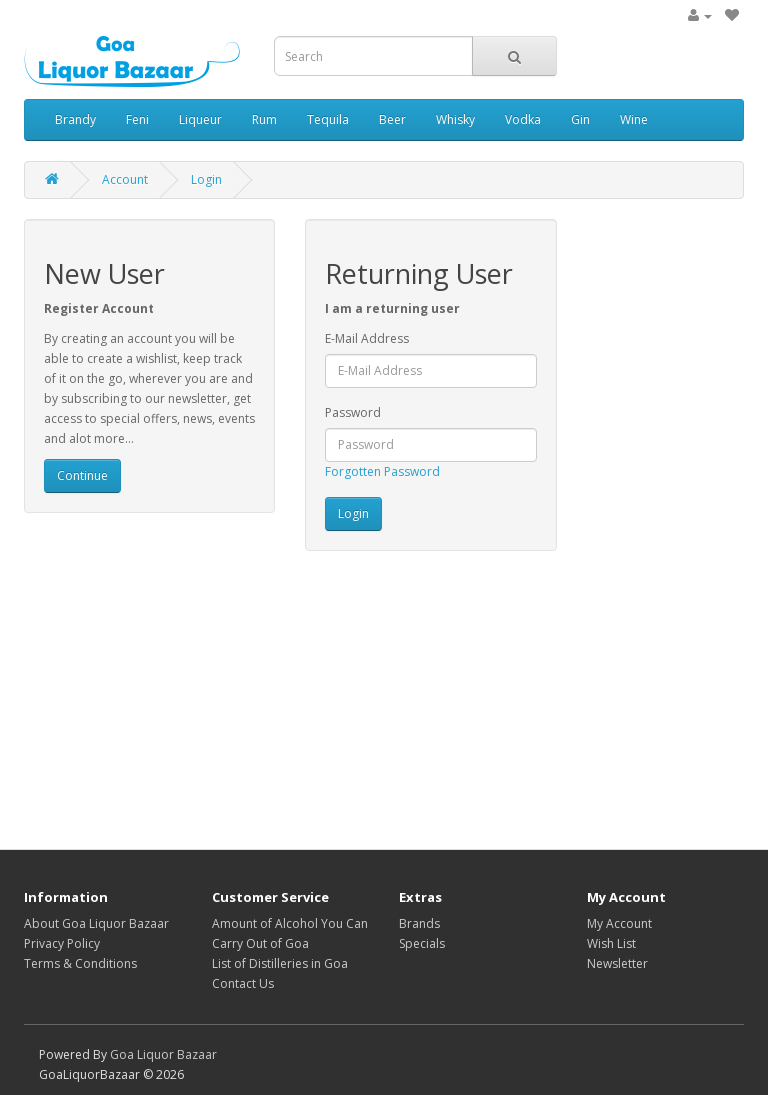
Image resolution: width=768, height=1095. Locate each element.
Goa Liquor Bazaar (163, 1054)
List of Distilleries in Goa (280, 963)
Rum (264, 119)
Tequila (328, 119)
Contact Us (243, 983)
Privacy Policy (62, 943)
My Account (619, 923)
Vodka (523, 119)
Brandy (75, 119)
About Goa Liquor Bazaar (96, 923)
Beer (392, 119)
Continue (82, 475)
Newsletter (617, 963)
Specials (422, 943)
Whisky (455, 119)
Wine (634, 119)
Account (125, 179)
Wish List (611, 943)
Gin (580, 119)
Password (353, 412)
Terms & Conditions (80, 963)
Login (206, 179)
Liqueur (200, 119)
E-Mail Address (367, 338)
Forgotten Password (382, 471)
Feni (137, 119)
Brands (419, 923)
